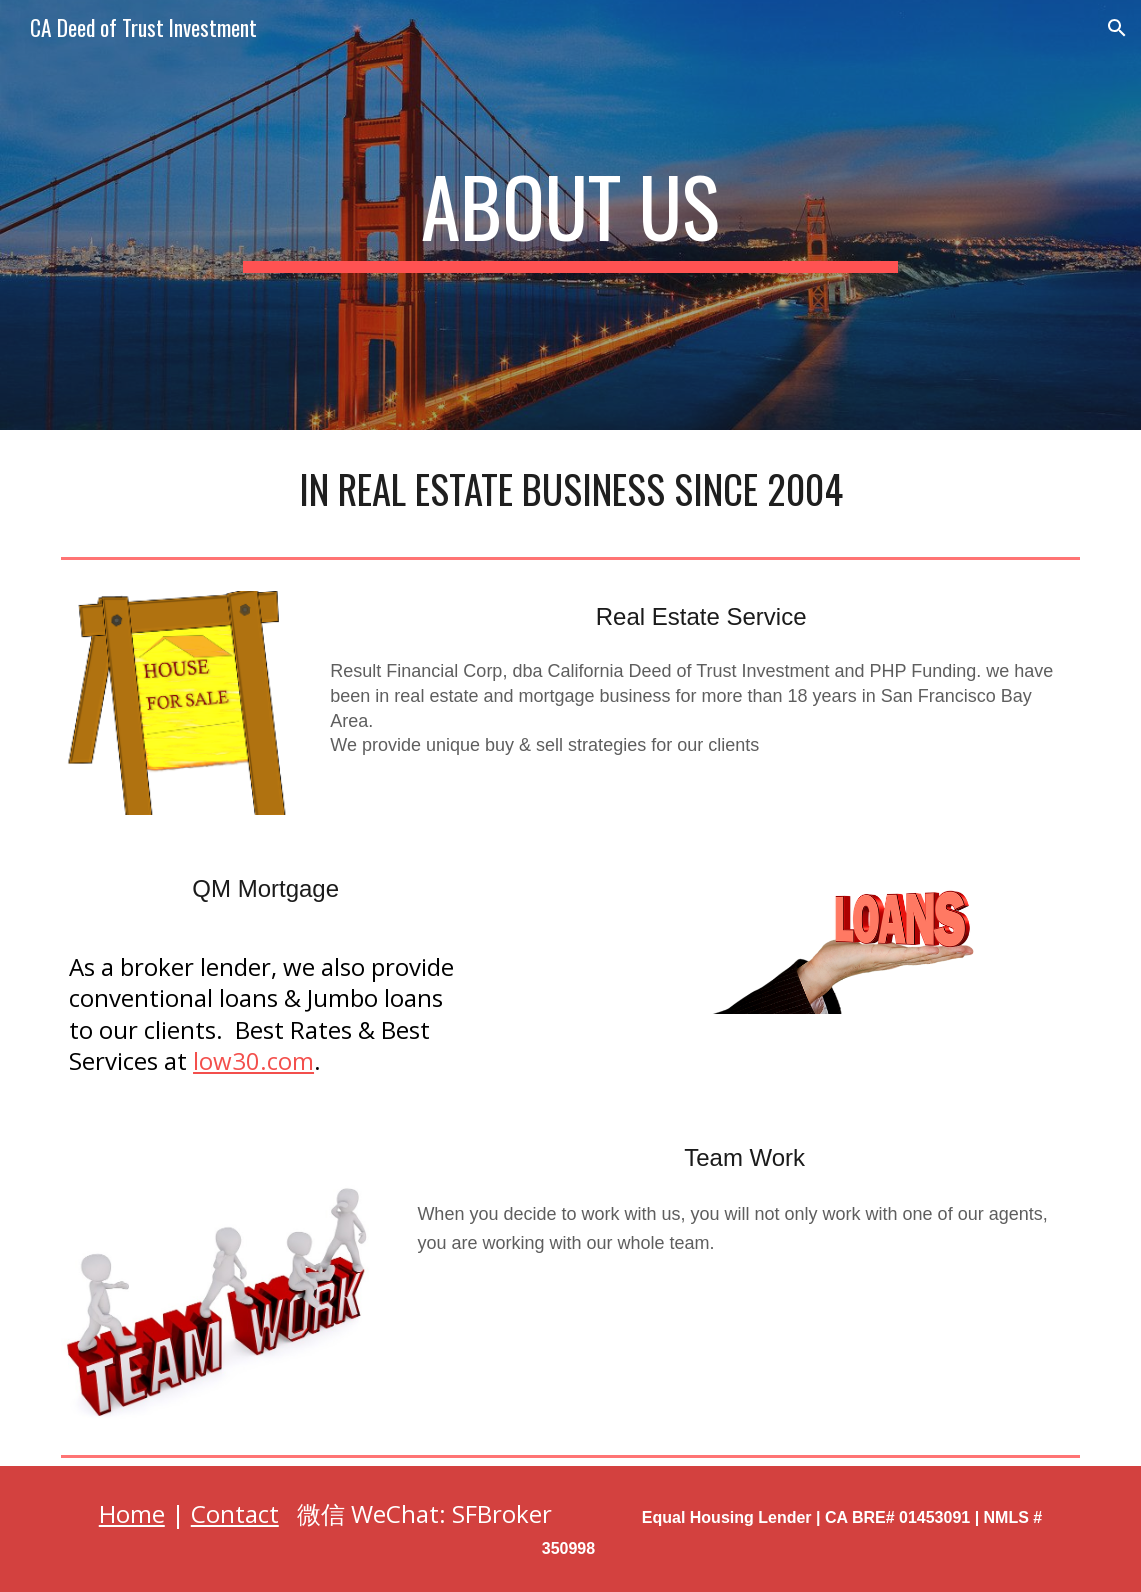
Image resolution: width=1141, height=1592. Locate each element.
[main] (570, 215)
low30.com (253, 1060)
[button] (1117, 28)
